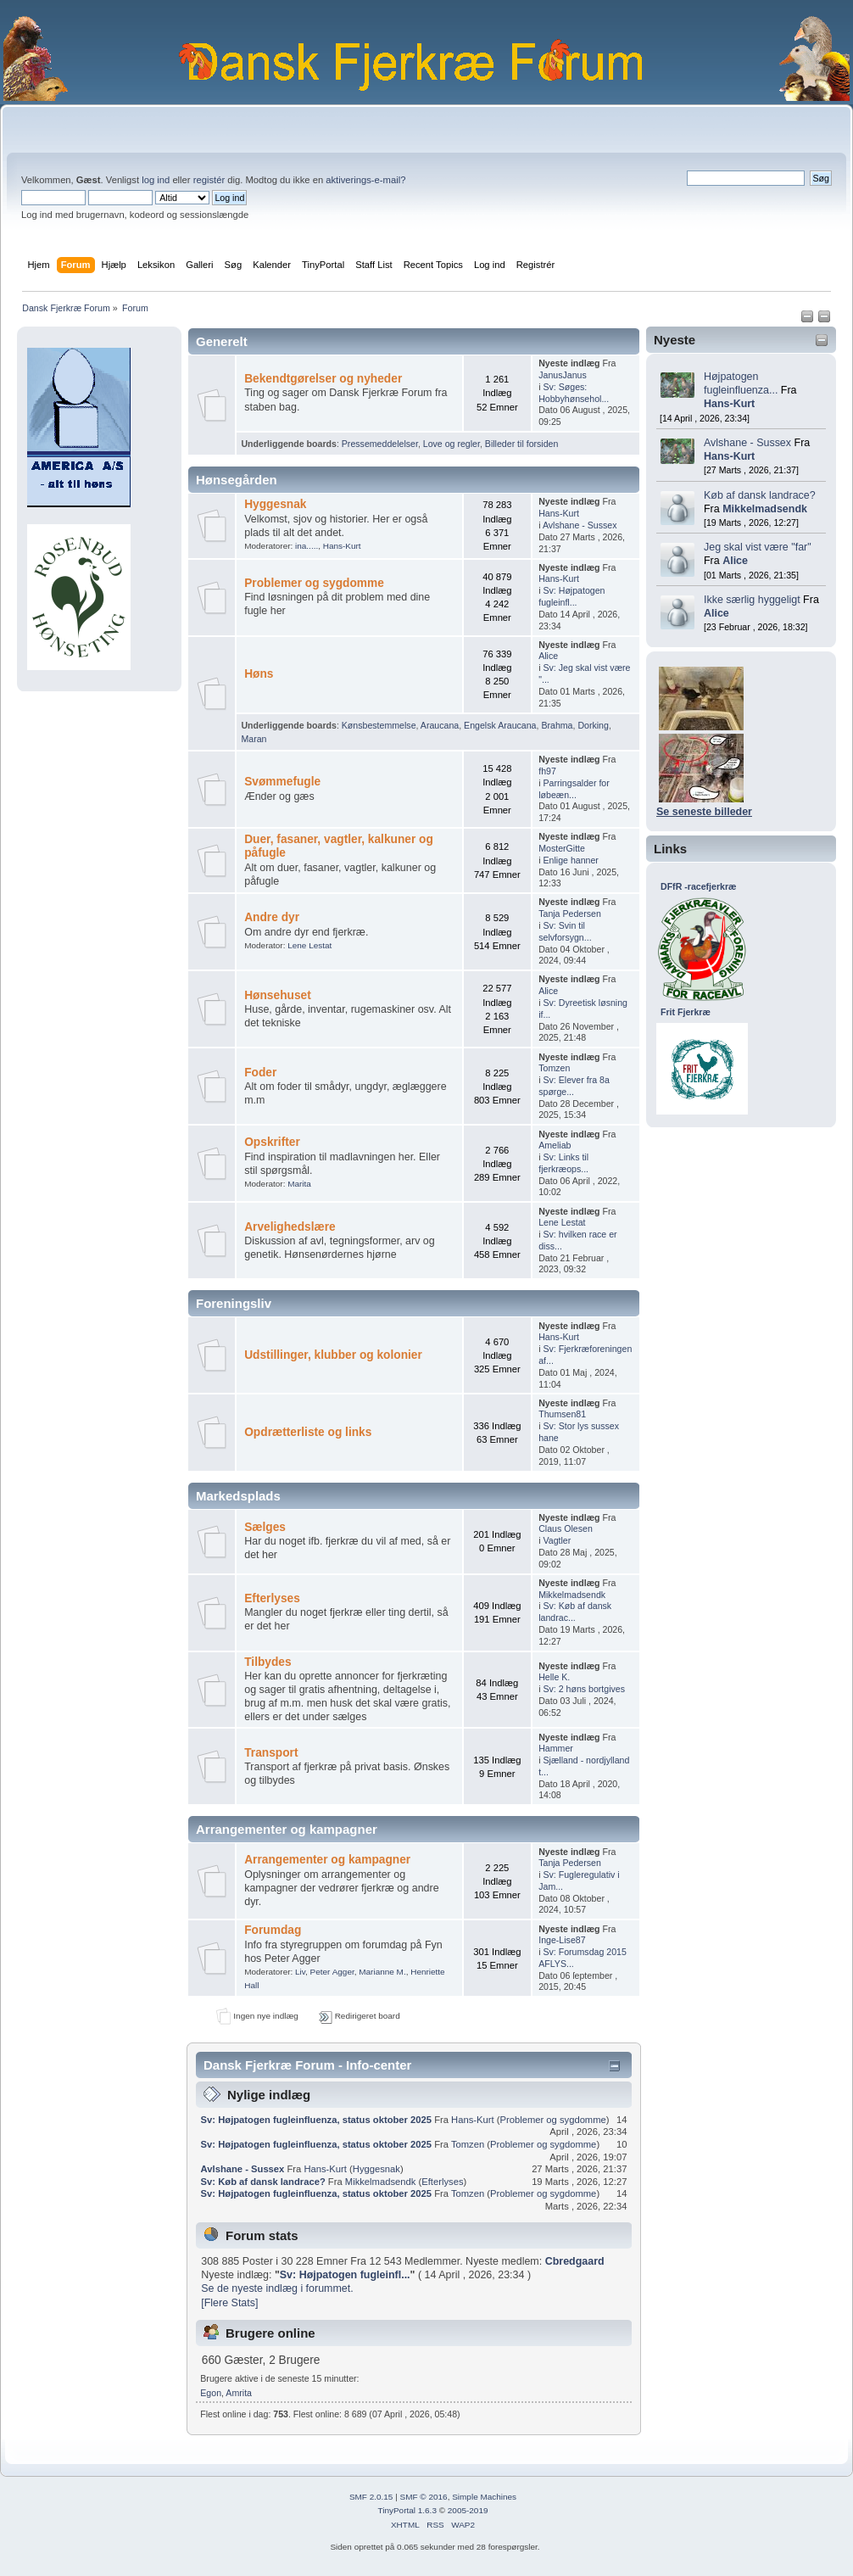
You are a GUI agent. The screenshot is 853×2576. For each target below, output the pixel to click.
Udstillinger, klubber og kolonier (333, 1355)
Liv (300, 1971)
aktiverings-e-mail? (365, 180)
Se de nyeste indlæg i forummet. (277, 2288)
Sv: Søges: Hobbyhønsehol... (573, 393)
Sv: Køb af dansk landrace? (263, 2181)
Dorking (593, 725)
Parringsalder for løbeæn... (574, 789)
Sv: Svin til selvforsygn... (564, 931)
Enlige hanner (570, 860)
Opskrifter (272, 1142)
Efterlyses (272, 1598)
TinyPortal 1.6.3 (406, 2510)
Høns (258, 674)
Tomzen (554, 1068)
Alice (735, 561)
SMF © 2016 (424, 2496)
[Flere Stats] (229, 2303)
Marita (299, 1183)
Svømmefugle (282, 781)
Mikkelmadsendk (764, 509)
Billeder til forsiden (522, 444)
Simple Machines (484, 2496)
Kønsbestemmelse (379, 725)
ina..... (306, 545)
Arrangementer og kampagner (327, 1859)
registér (209, 180)
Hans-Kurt (729, 404)
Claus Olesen (565, 1528)
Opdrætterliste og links (307, 1432)
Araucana (440, 725)
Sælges (265, 1527)
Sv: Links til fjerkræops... (563, 1163)
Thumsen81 (562, 1414)
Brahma (556, 725)
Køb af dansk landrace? (760, 495)
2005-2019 (468, 2510)
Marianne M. (382, 1971)
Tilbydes (267, 1662)
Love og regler (451, 444)
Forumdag (272, 1930)
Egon (210, 2393)
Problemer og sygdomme (314, 583)
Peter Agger (332, 1971)
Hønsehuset (277, 995)
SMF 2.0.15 (371, 2496)
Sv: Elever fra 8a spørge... (574, 1086)
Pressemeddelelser (380, 444)
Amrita (239, 2393)
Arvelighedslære (290, 1227)
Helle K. (554, 1677)
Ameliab (554, 1145)
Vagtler (557, 1540)
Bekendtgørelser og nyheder (323, 378)
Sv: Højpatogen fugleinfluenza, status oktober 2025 (316, 2120)
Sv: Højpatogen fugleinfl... (571, 596)
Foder (260, 1072)
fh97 (547, 771)
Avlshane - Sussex (747, 443)
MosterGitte (561, 848)
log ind (156, 180)
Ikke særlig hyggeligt (752, 600)
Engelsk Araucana (500, 725)
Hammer (555, 1748)
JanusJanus (562, 375)
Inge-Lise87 (561, 1940)
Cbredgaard (575, 2261)
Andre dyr (271, 917)
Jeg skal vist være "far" (757, 547)
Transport (271, 1752)
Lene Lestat (309, 945)
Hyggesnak (275, 504)
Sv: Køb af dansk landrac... (574, 1612)
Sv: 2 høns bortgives (584, 1689)
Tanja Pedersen (569, 913)
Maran (253, 739)
